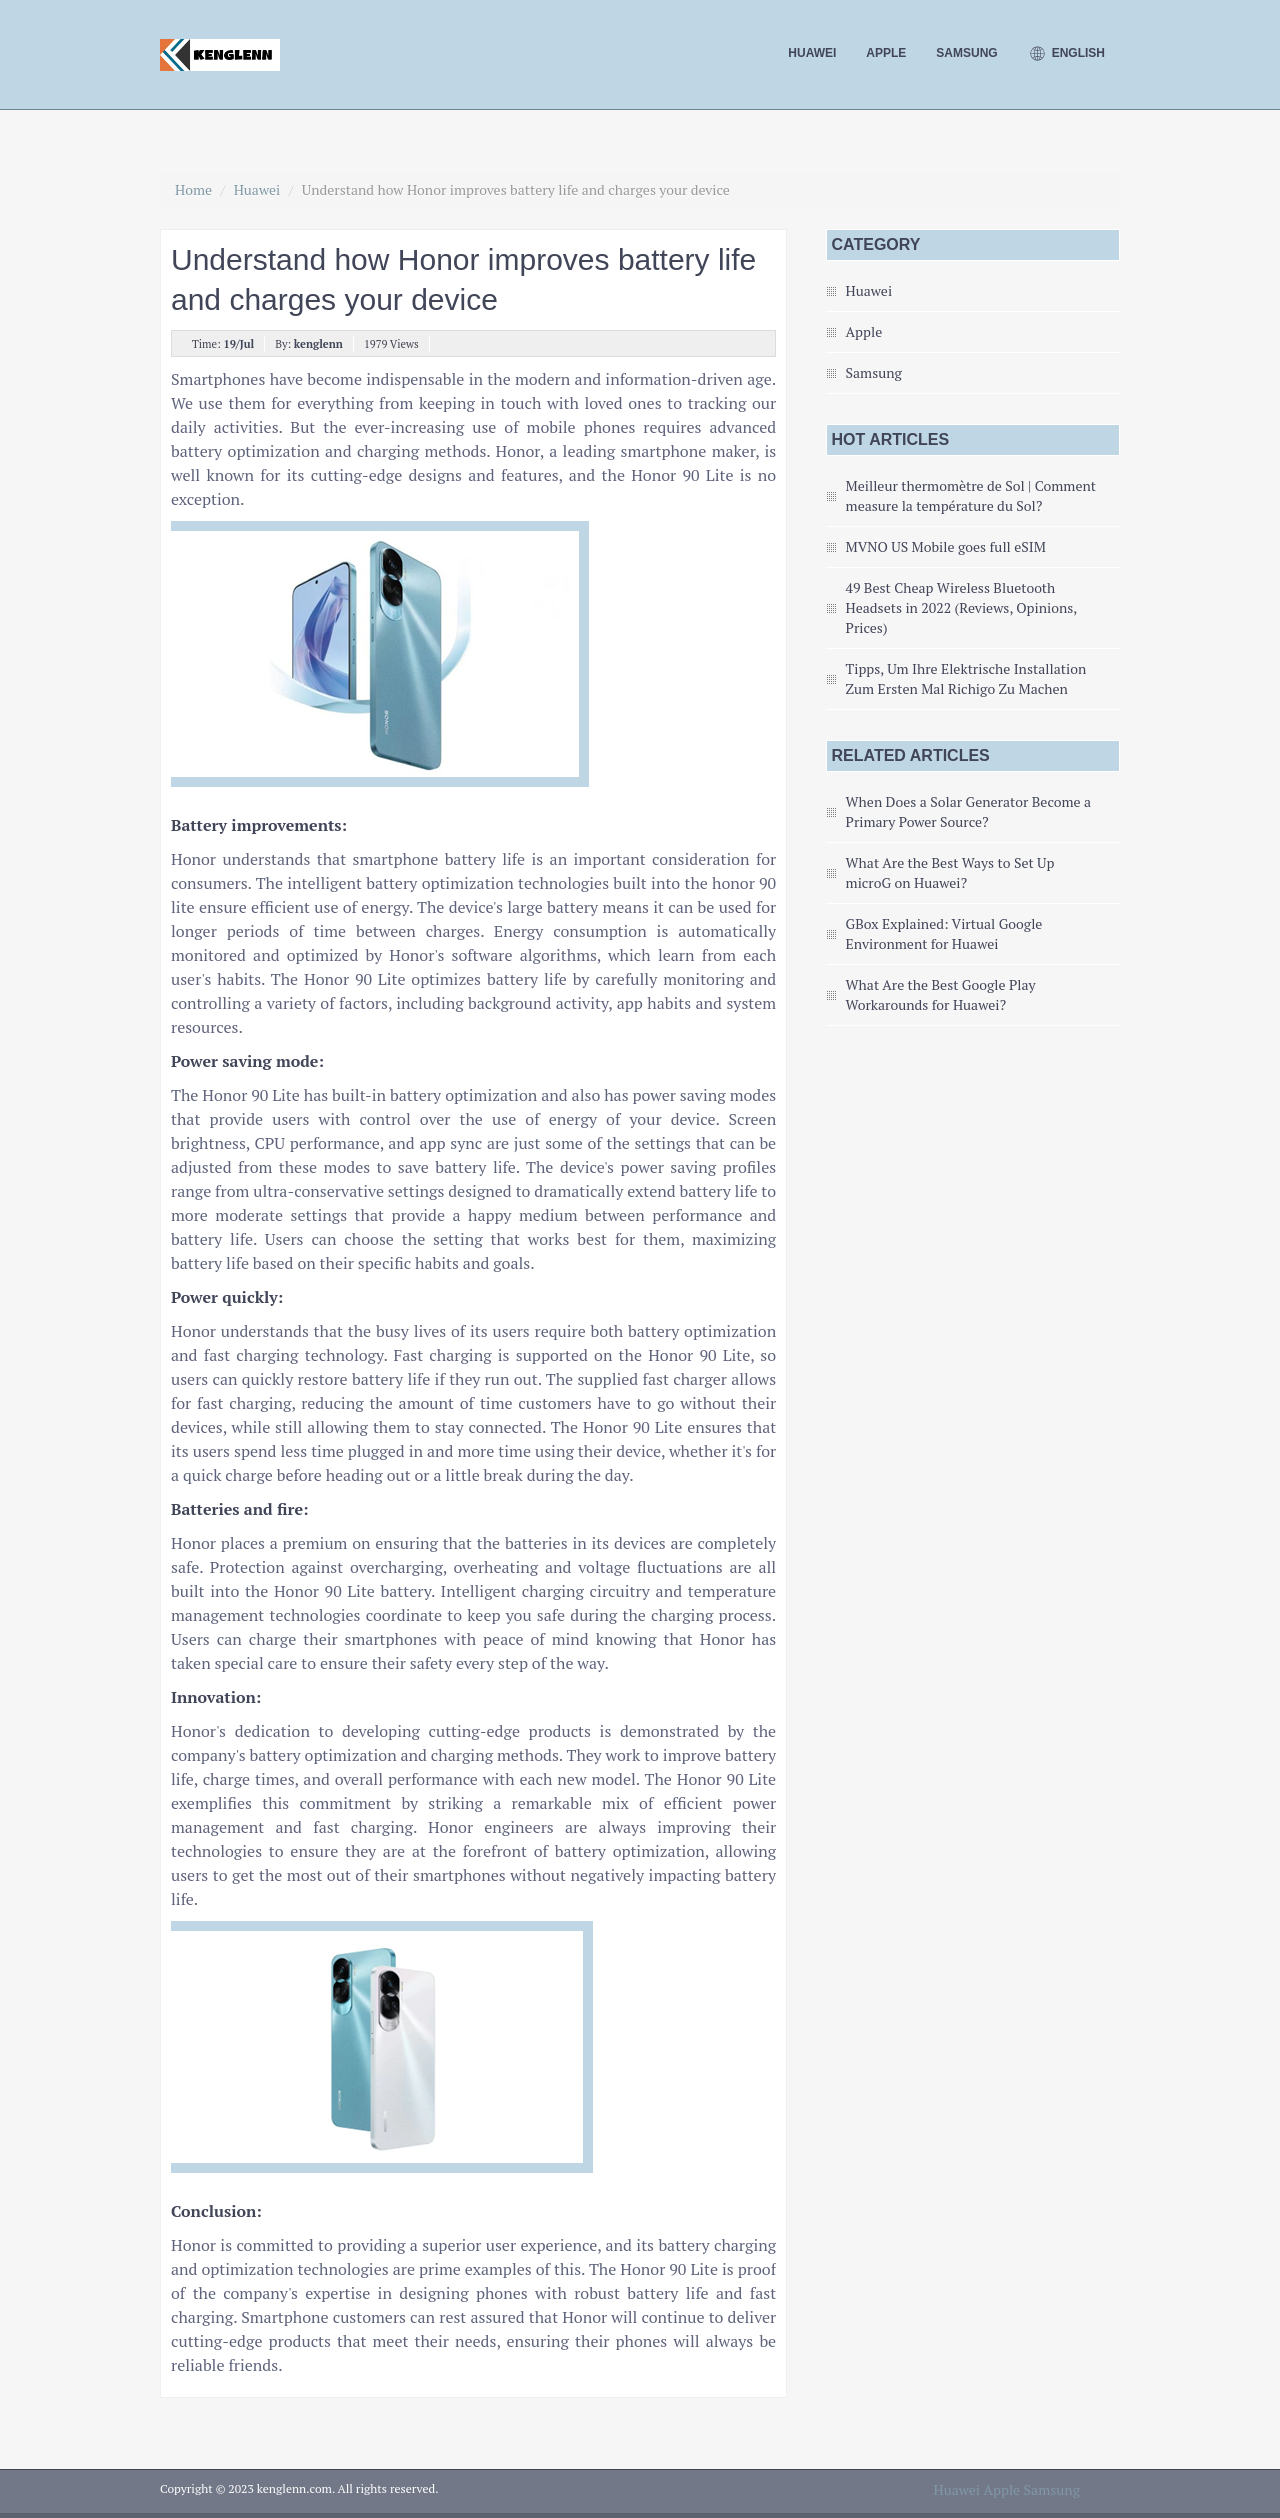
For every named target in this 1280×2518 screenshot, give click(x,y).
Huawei (812, 53)
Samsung (966, 53)
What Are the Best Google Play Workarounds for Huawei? (941, 994)
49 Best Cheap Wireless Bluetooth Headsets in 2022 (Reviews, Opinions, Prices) (961, 607)
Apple (886, 53)
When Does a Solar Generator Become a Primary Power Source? (968, 811)
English (1066, 54)
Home (193, 189)
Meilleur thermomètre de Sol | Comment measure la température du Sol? (971, 495)
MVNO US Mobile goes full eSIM (946, 546)
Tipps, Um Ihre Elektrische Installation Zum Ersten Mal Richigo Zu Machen (966, 678)
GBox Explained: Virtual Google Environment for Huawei (944, 933)
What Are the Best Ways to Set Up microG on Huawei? (950, 872)
